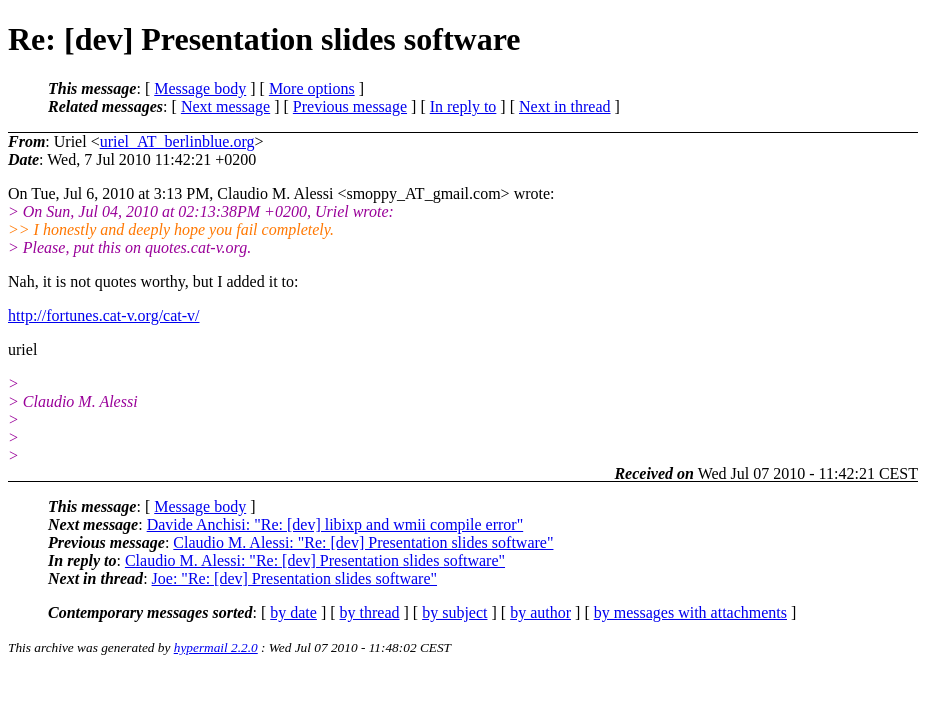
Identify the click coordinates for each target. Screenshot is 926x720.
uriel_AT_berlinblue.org (177, 141)
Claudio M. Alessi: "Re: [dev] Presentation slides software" (363, 542)
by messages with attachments (690, 612)
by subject (454, 612)
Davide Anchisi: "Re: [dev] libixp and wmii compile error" (335, 524)
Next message (225, 106)
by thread (370, 612)
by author (540, 612)
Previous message (350, 106)
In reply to (463, 106)
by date (293, 612)
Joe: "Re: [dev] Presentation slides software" (294, 578)
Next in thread (565, 106)
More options (312, 88)
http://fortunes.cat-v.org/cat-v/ (104, 315)
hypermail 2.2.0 (216, 647)
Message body (200, 88)
